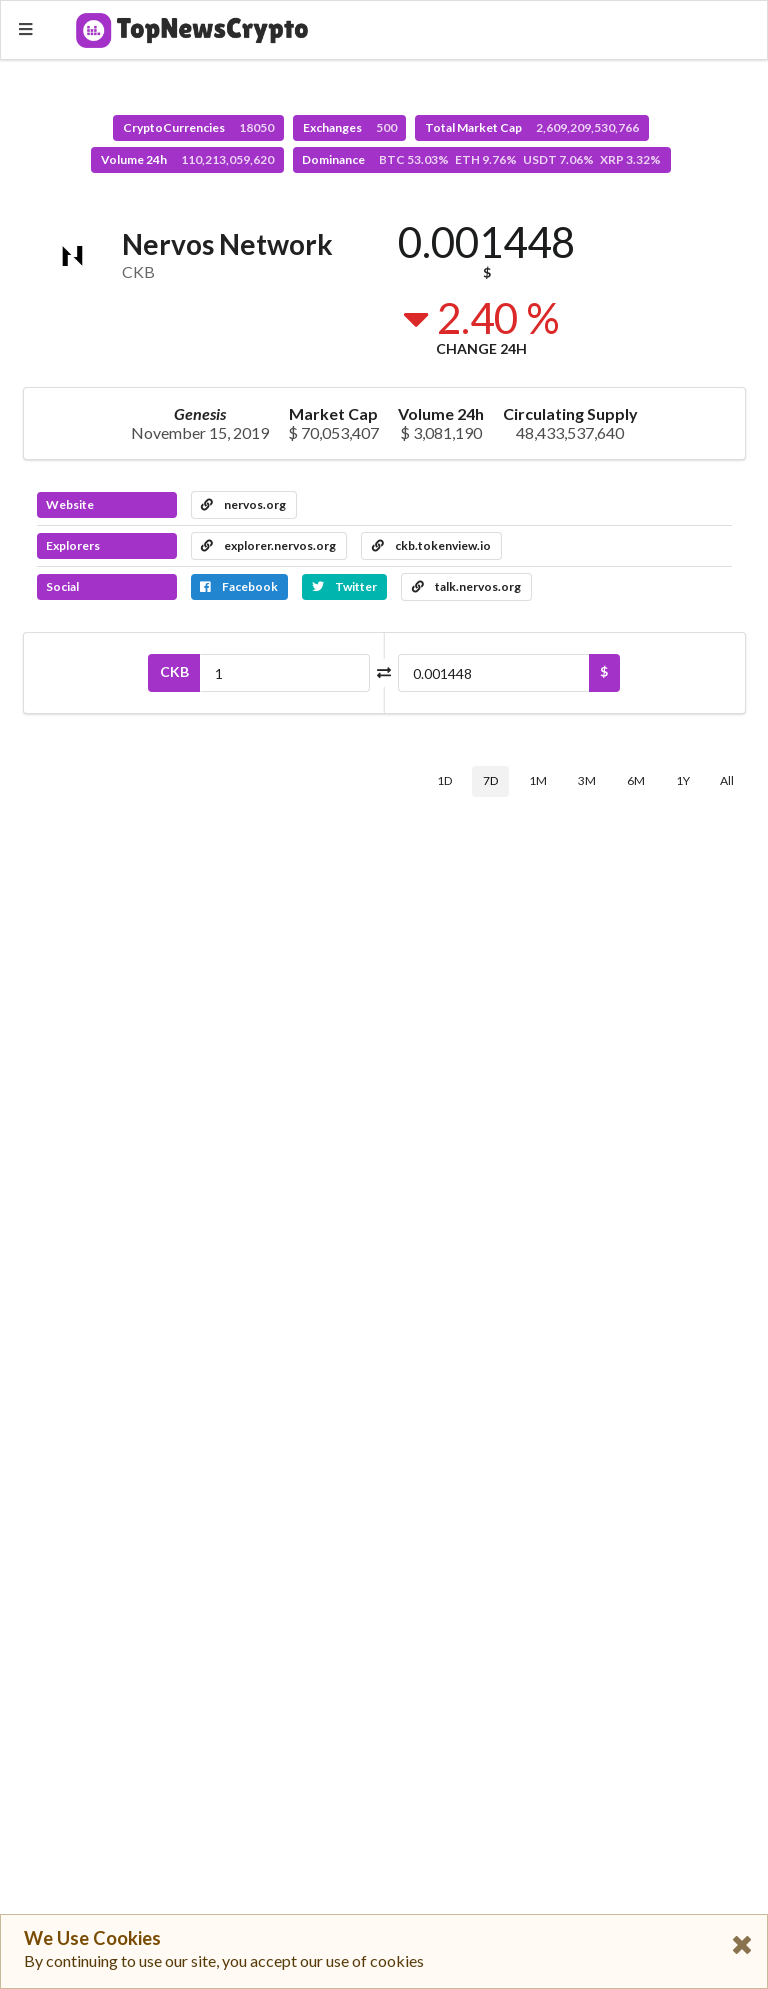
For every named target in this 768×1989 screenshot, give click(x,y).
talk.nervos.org (466, 586)
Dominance (481, 159)
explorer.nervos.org (268, 545)
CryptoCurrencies (198, 127)
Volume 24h (187, 159)
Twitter (344, 586)
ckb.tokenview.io (431, 545)
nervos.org (243, 504)
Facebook (239, 586)
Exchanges (350, 127)
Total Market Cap (532, 127)
